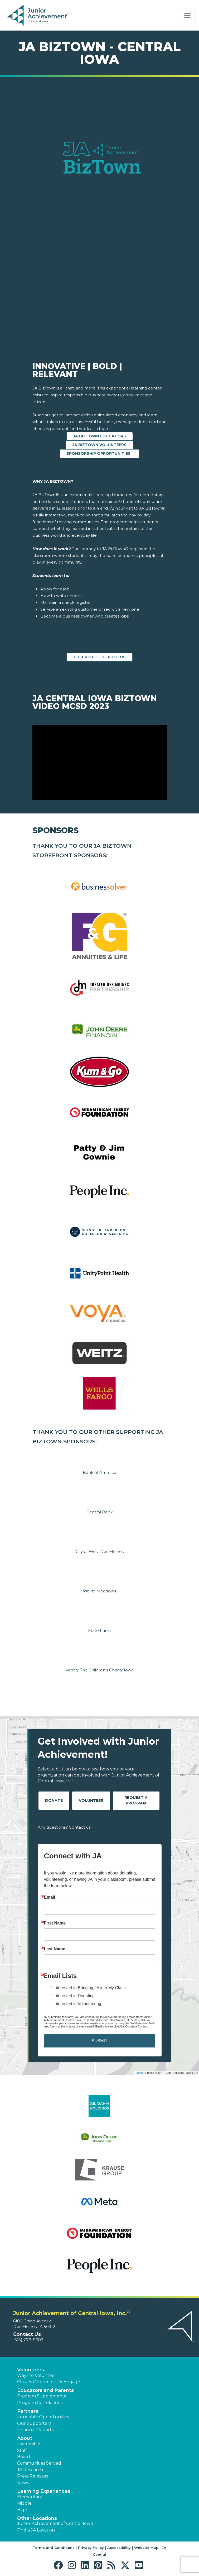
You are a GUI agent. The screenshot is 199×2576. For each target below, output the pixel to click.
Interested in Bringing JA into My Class (90, 1988)
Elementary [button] (29, 2496)
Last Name (54, 1949)
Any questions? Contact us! (64, 1827)
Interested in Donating (74, 1995)
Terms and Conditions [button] (54, 2547)
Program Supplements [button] (41, 2396)
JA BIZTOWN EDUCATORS (99, 436)
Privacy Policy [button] (91, 2547)
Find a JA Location (36, 2530)
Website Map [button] (146, 2547)
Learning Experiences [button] (43, 2491)
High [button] (22, 2509)
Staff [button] (22, 2450)
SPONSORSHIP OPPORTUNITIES (99, 453)
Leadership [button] (28, 2443)
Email (49, 1897)
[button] (59, 2565)
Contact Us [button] (27, 2334)
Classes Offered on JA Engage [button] (48, 2381)
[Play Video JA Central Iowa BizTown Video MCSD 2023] (99, 762)
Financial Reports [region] (35, 2429)
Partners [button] (27, 2411)
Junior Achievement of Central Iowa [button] (55, 2523)
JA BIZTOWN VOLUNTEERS (99, 444)
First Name (55, 1923)
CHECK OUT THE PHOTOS (100, 657)
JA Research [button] (30, 2469)
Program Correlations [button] (39, 2402)
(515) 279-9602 (28, 2339)
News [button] (23, 2482)
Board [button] (23, 2456)
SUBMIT (99, 2041)
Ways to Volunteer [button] (36, 2375)
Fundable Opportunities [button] (43, 2416)
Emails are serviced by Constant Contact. (122, 2026)
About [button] (24, 2438)
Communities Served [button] (39, 2463)
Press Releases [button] (32, 2476)
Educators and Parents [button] (45, 2390)
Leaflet (139, 2072)
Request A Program (136, 1800)
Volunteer (91, 1800)
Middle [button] (24, 2503)
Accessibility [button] (119, 2547)
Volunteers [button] (30, 2369)
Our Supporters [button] (34, 2423)
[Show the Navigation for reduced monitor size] (187, 15)
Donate (54, 1800)
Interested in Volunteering (77, 2003)
